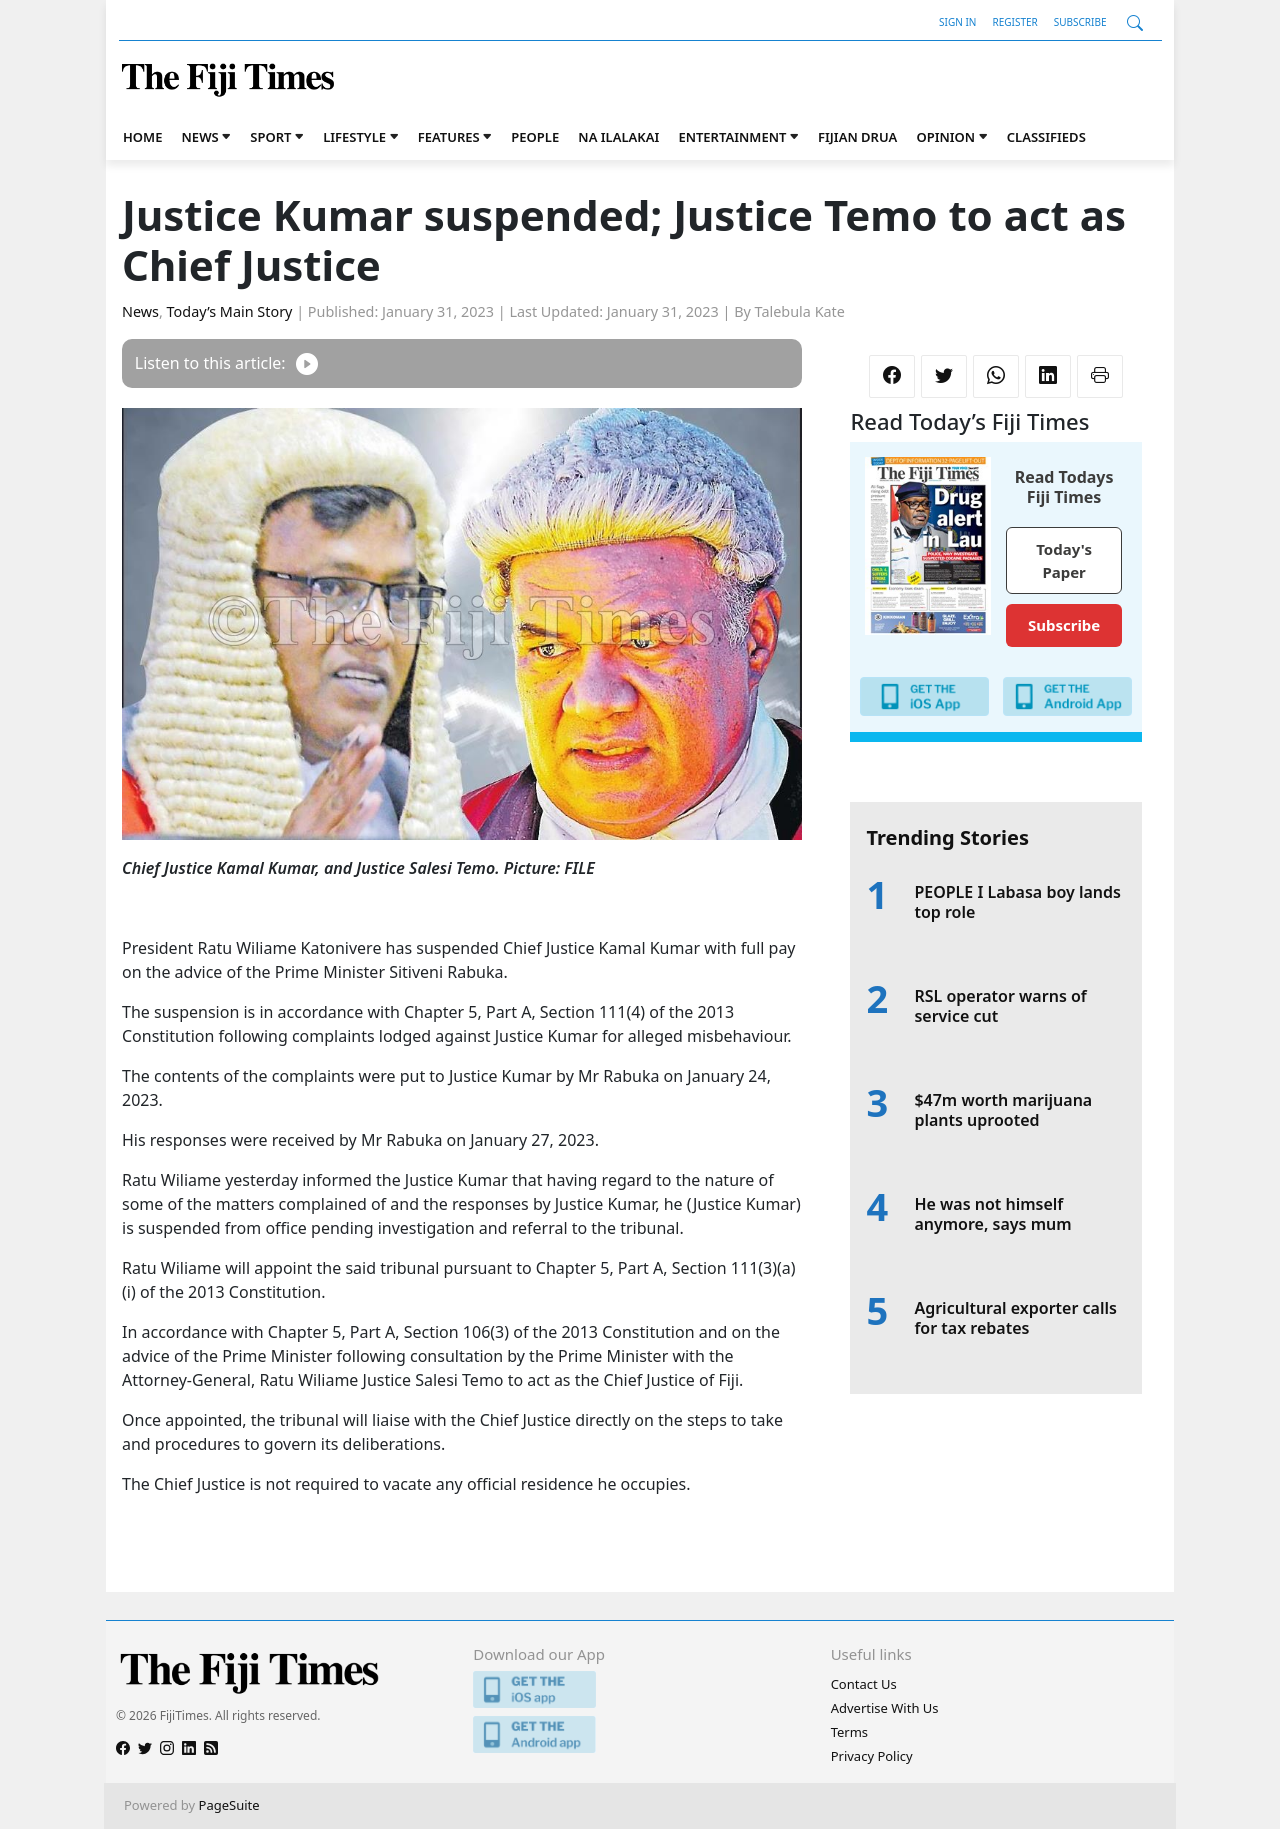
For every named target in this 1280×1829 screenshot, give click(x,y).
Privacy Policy (872, 1756)
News (200, 137)
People (535, 137)
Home (142, 137)
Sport (270, 137)
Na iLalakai (618, 137)
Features (449, 137)
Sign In (957, 22)
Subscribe (1080, 22)
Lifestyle (354, 137)
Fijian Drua (857, 137)
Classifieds (1046, 137)
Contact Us (864, 1684)
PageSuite (229, 1805)
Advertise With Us (885, 1708)
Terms (849, 1732)
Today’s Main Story (230, 311)
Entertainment (732, 137)
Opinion (945, 137)
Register (1014, 22)
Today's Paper (1064, 560)
